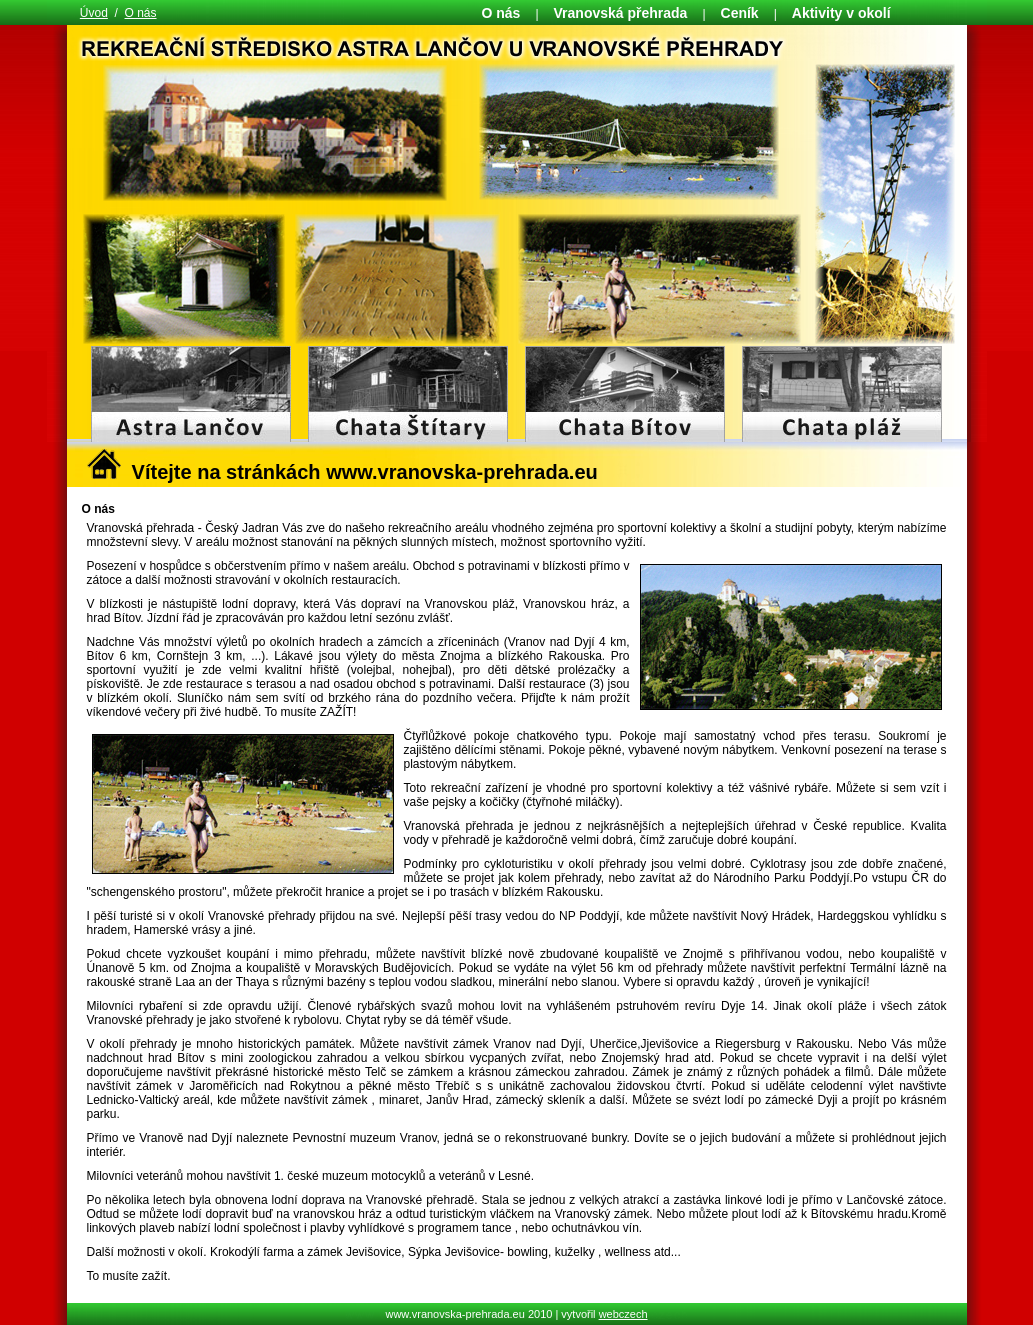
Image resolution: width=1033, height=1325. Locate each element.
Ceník (740, 13)
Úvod (94, 13)
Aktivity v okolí (841, 13)
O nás (141, 13)
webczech (623, 1314)
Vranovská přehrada (621, 13)
